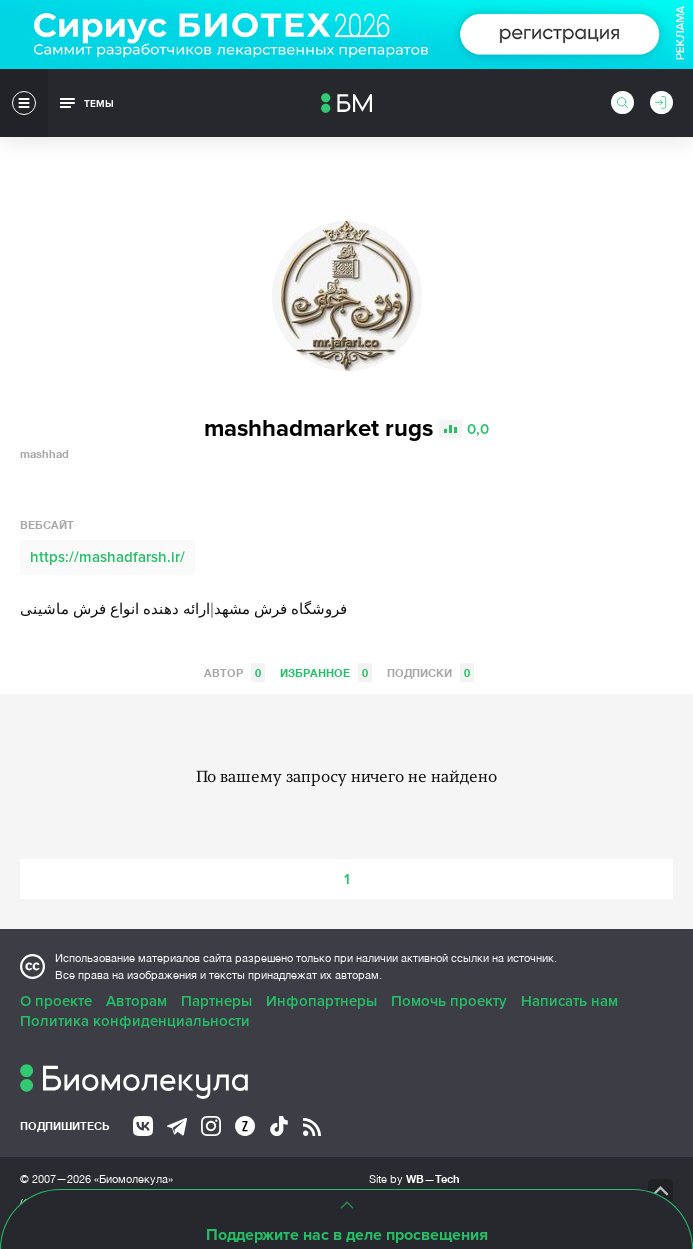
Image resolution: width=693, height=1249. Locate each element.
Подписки (430, 672)
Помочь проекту (449, 1001)
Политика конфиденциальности (135, 1021)
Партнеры (216, 1001)
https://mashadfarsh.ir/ (107, 557)
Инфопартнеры (321, 1001)
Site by (414, 1178)
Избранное (326, 672)
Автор (234, 672)
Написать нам (569, 1001)
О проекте (56, 1001)
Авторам (136, 1001)
